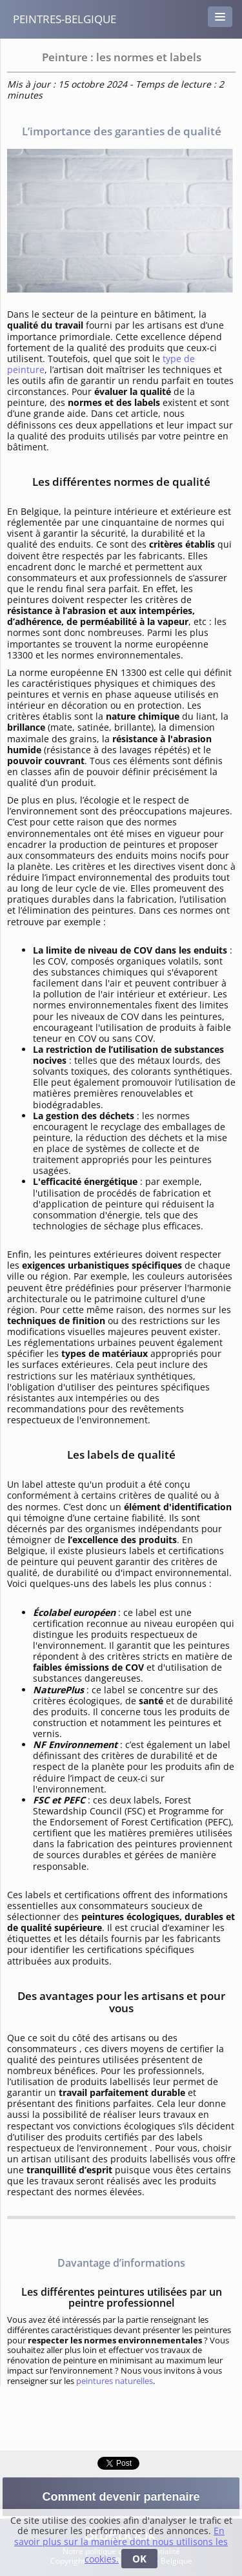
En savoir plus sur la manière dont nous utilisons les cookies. (121, 2544)
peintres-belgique (64, 19)
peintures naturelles (114, 2381)
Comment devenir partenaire (120, 2496)
